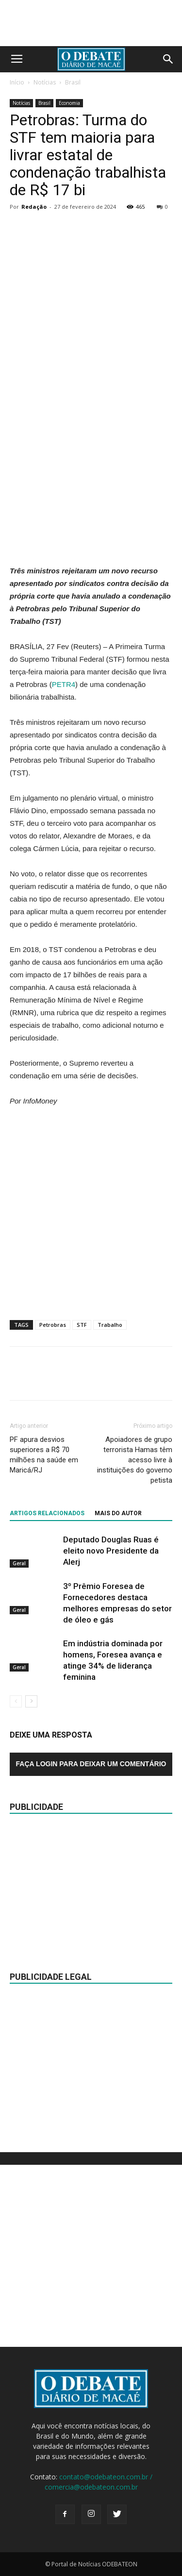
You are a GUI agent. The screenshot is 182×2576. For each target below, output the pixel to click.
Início (17, 82)
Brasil (73, 82)
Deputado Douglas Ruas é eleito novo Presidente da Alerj (111, 1551)
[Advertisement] (91, 463)
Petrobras (52, 1324)
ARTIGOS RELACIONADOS (47, 1513)
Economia (69, 103)
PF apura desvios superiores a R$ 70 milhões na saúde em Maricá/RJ (44, 1454)
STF (82, 1324)
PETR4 (63, 684)
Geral (19, 1563)
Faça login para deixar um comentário (91, 1764)
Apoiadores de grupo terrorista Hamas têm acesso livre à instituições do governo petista (134, 1460)
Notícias (44, 82)
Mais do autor (118, 1513)
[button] (168, 59)
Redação (34, 206)
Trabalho (110, 1324)
